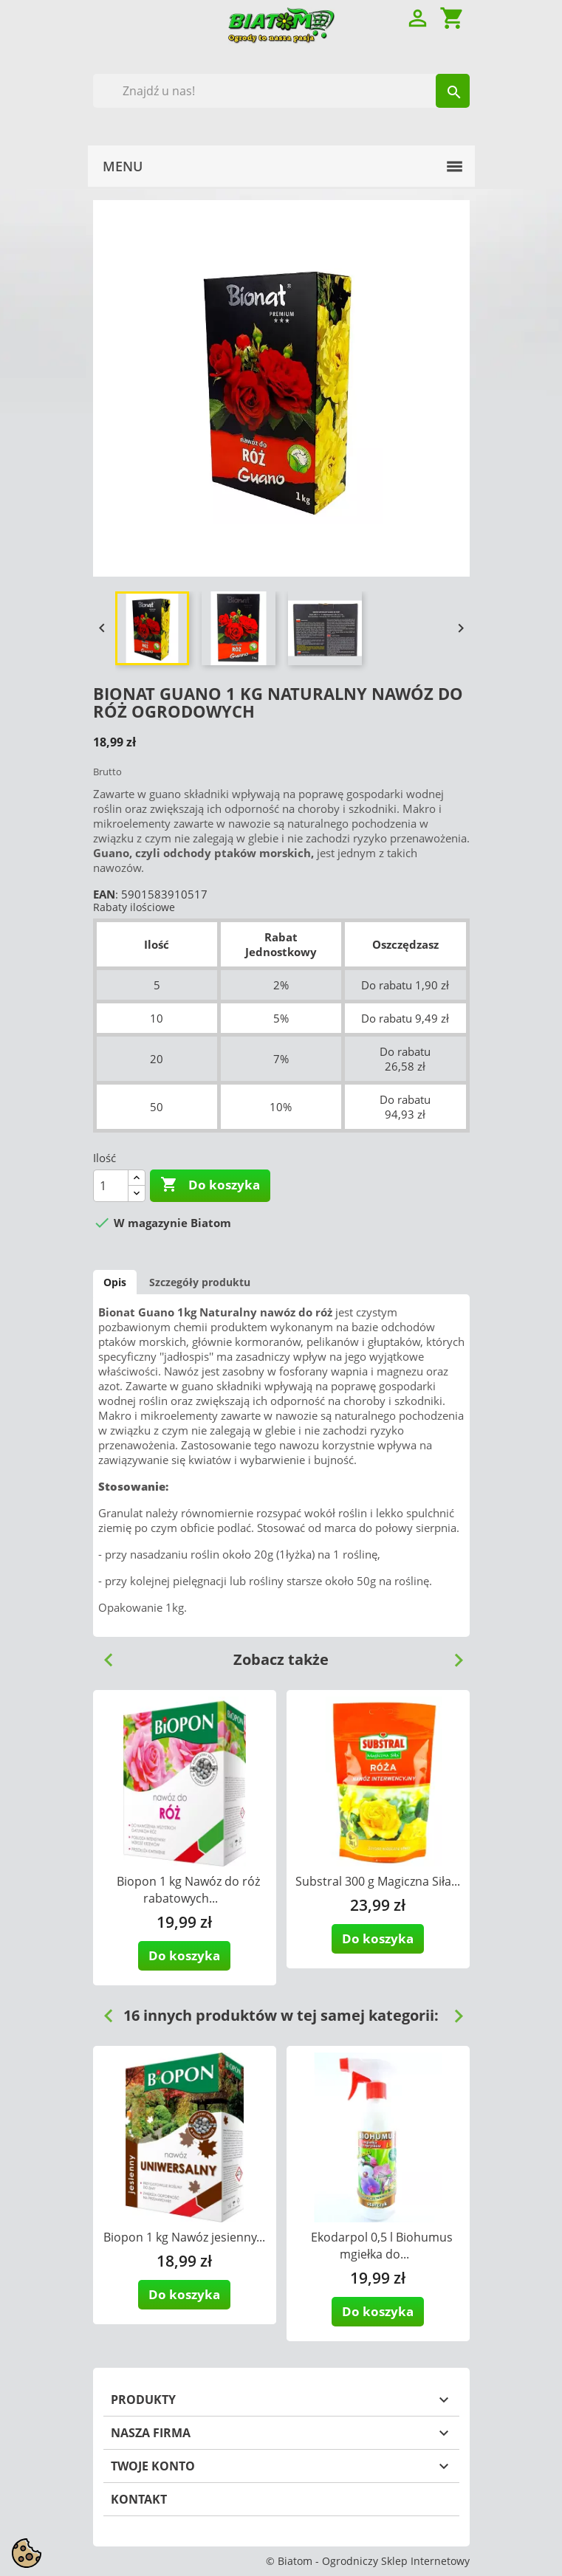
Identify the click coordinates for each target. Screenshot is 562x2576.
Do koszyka (210, 1185)
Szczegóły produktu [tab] (199, 1282)
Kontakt (139, 2499)
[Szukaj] (281, 91)
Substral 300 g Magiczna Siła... (377, 1881)
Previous (102, 1654)
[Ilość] (110, 1185)
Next (452, 1654)
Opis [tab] (114, 1282)
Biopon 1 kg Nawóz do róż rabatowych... (188, 1889)
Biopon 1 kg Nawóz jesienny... (184, 2237)
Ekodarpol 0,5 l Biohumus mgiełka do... (382, 2245)
